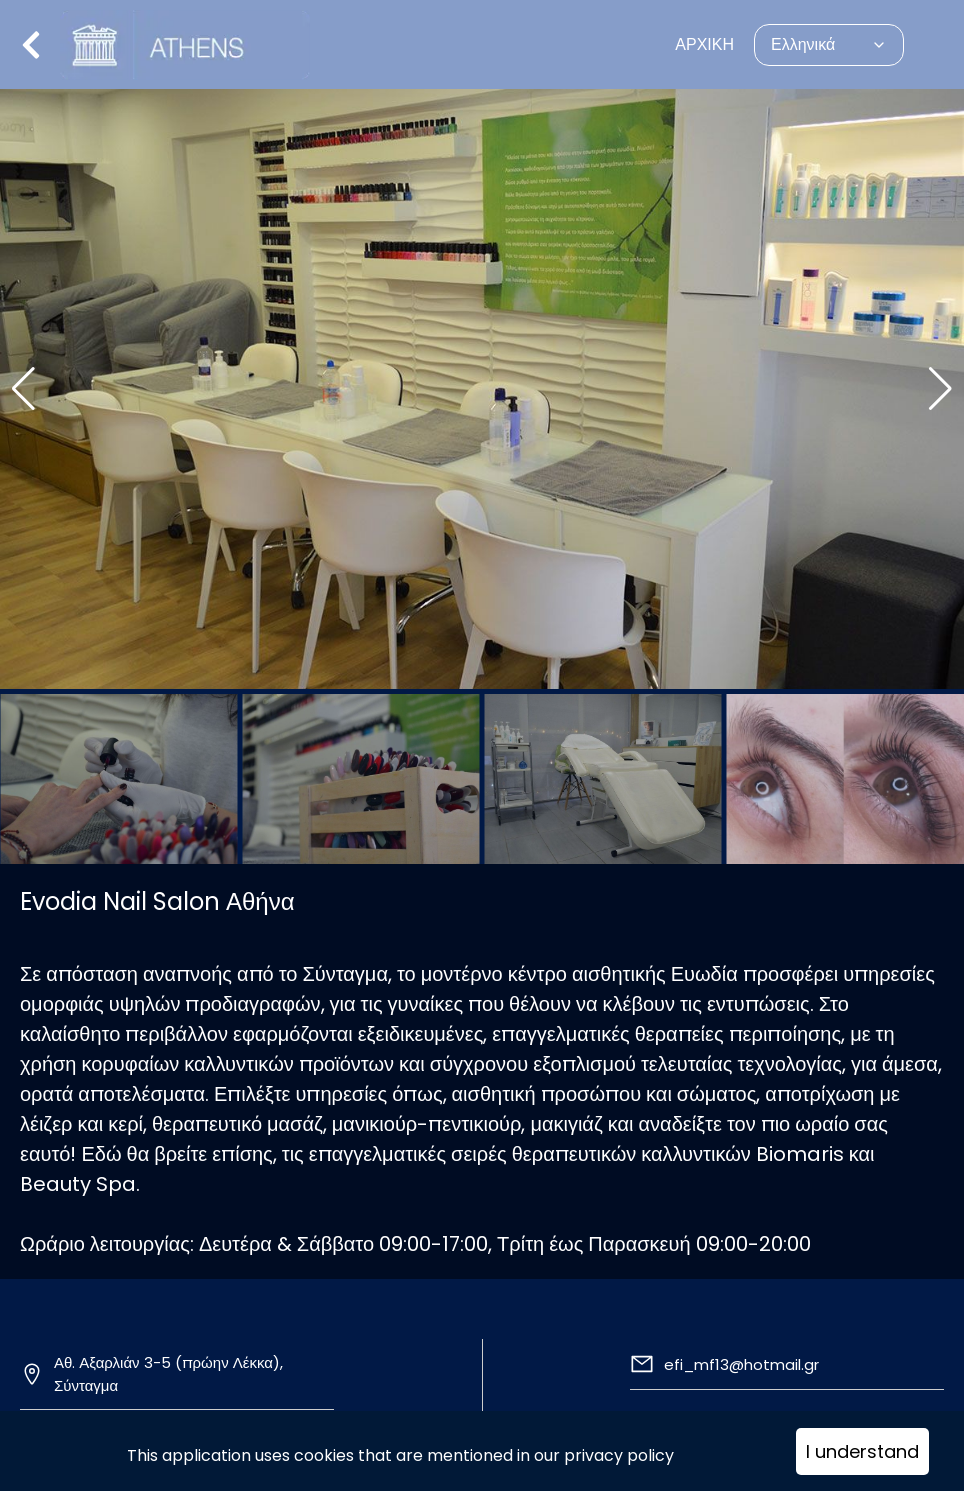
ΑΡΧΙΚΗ (704, 44)
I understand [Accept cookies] (862, 1451)
